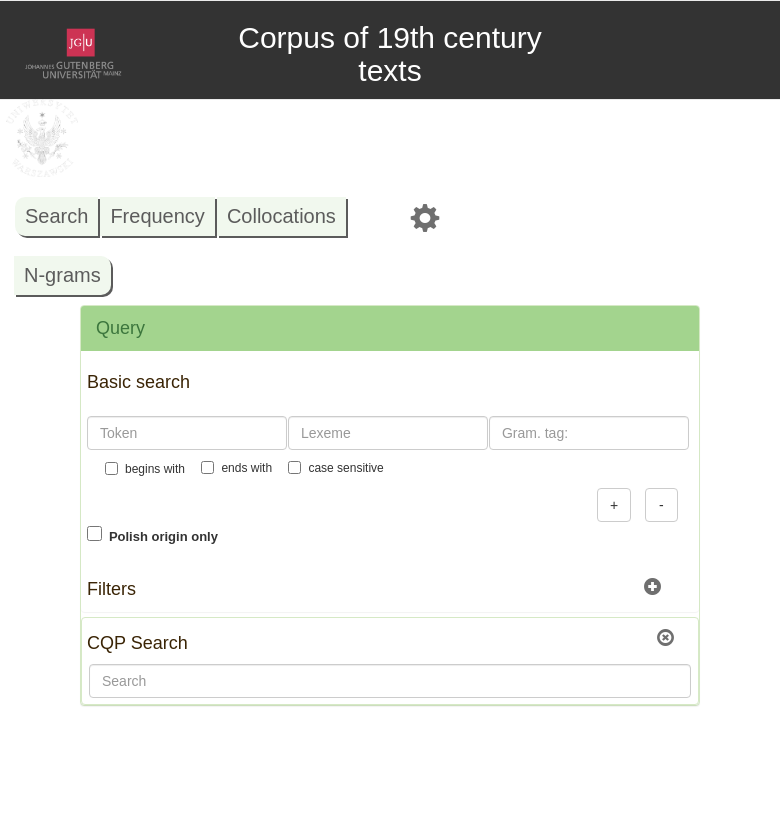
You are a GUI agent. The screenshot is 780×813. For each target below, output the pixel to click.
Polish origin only (163, 536)
